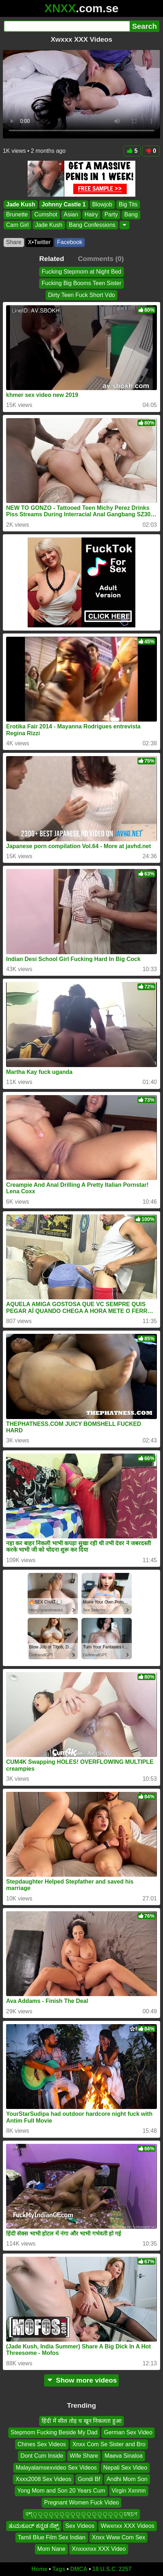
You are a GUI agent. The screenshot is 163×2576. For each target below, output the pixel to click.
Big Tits (128, 204)
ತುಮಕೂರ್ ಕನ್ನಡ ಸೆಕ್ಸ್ (34, 2525)
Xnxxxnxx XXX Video (99, 2549)
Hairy (91, 214)
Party (111, 214)
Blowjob (102, 204)
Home (39, 2569)
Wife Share (84, 2456)
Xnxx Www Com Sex (118, 2537)
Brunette (17, 214)
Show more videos (81, 2380)
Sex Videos (79, 2525)
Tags (58, 2569)
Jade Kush (20, 204)
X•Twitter (39, 242)
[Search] (67, 26)
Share (14, 242)
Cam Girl (17, 225)
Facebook (69, 242)
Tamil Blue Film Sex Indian (52, 2537)
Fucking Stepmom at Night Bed (81, 272)
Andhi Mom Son (127, 2479)
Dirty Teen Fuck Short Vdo (81, 295)
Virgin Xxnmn (129, 2491)
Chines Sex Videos (42, 2444)
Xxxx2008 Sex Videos (43, 2479)
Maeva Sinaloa (123, 2456)
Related (51, 258)
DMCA (78, 2569)
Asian (71, 214)
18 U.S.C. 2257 (111, 2569)
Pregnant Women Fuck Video (81, 2502)
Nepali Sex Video (125, 2468)
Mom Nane (51, 2549)
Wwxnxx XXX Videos (127, 2525)
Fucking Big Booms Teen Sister (81, 283)
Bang (131, 214)
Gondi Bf (89, 2479)
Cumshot (45, 214)
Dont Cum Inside (41, 2456)
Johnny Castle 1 (64, 204)
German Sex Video (128, 2432)
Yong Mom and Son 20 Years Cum (61, 2491)
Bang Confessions (92, 225)
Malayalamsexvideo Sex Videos (56, 2468)
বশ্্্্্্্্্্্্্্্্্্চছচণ (81, 2514)
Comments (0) (101, 258)
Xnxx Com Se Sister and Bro (109, 2444)
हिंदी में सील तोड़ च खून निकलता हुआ (81, 2421)
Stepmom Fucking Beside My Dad (54, 2432)
